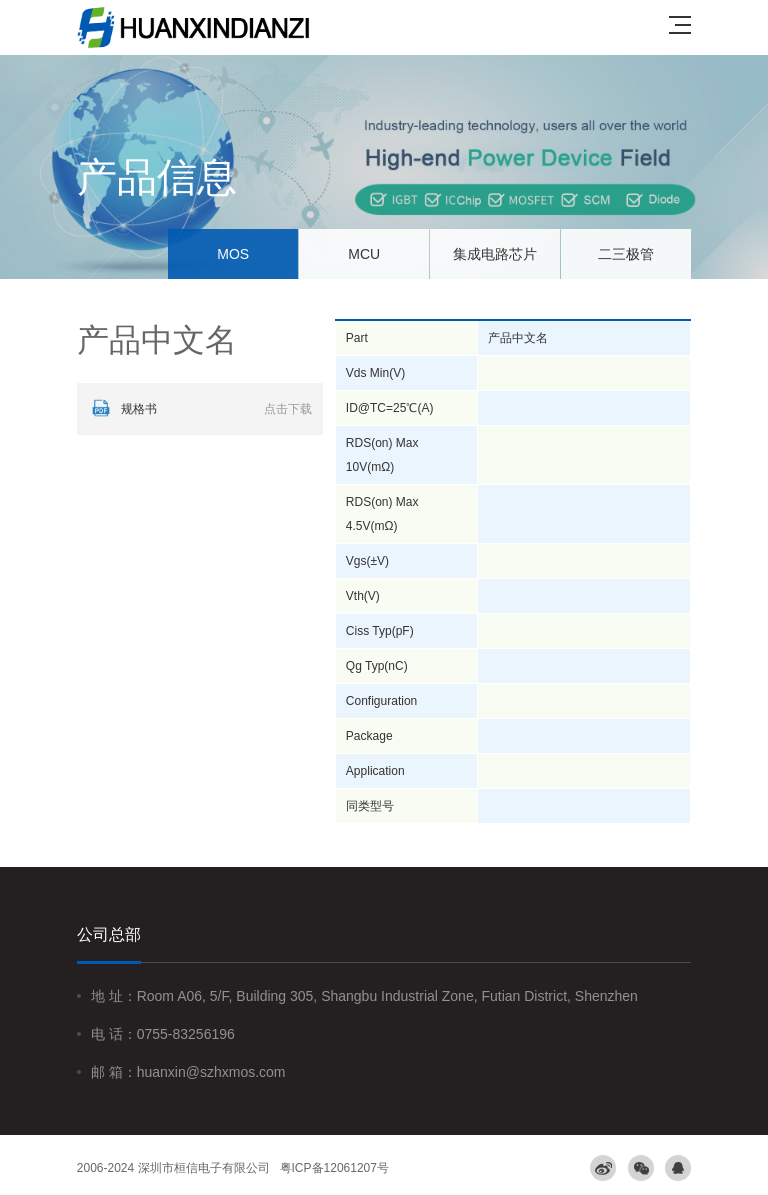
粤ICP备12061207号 (334, 1168)
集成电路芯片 (495, 254)
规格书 (199, 409)
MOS (233, 254)
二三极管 (626, 254)
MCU (364, 254)
